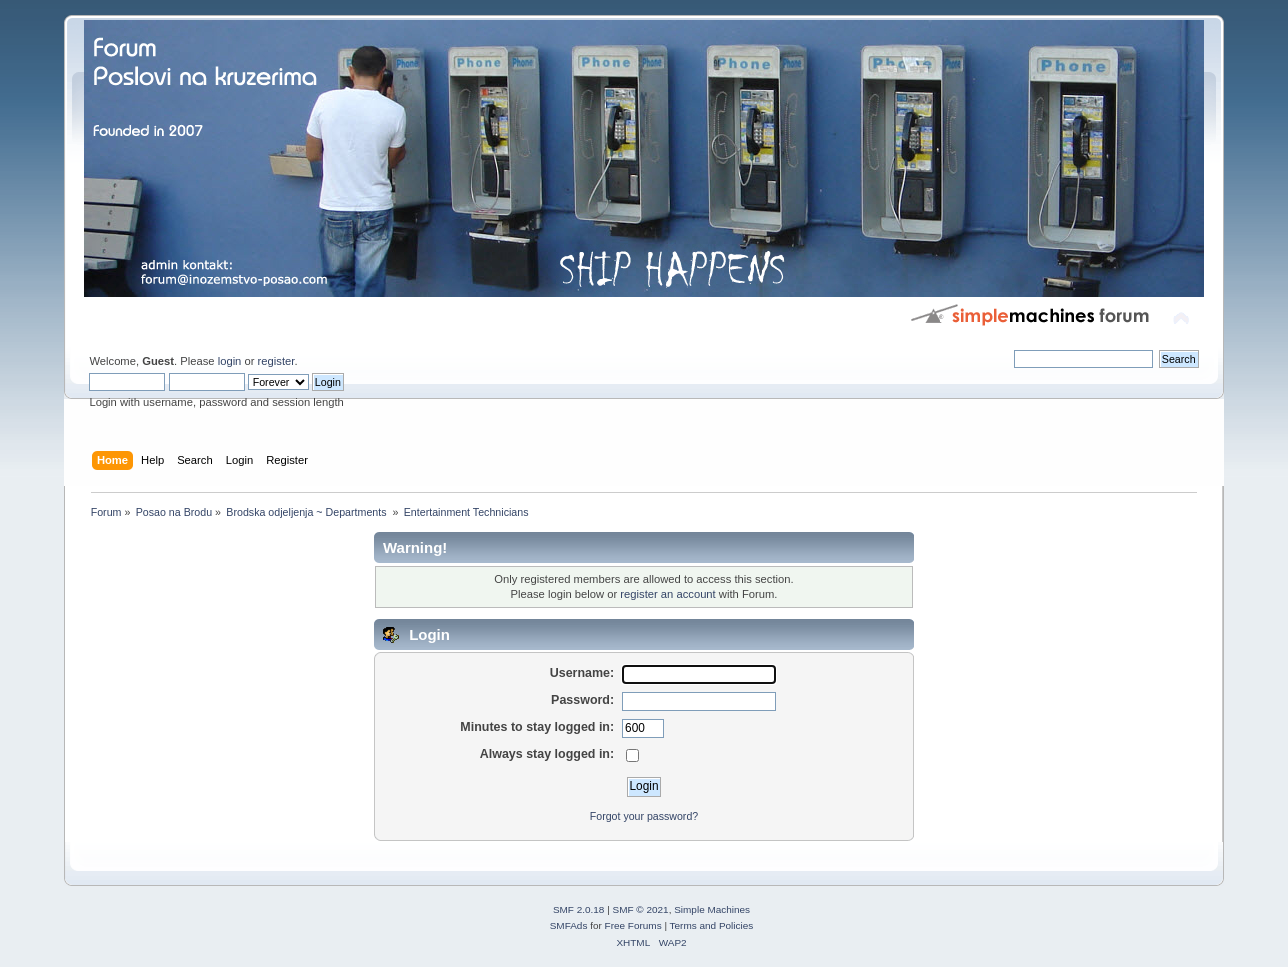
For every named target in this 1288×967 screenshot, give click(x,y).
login (230, 361)
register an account (667, 594)
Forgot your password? (644, 816)
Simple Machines (712, 909)
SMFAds (569, 925)
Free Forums (633, 925)
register (276, 361)
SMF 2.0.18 (579, 909)
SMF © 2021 (641, 909)
